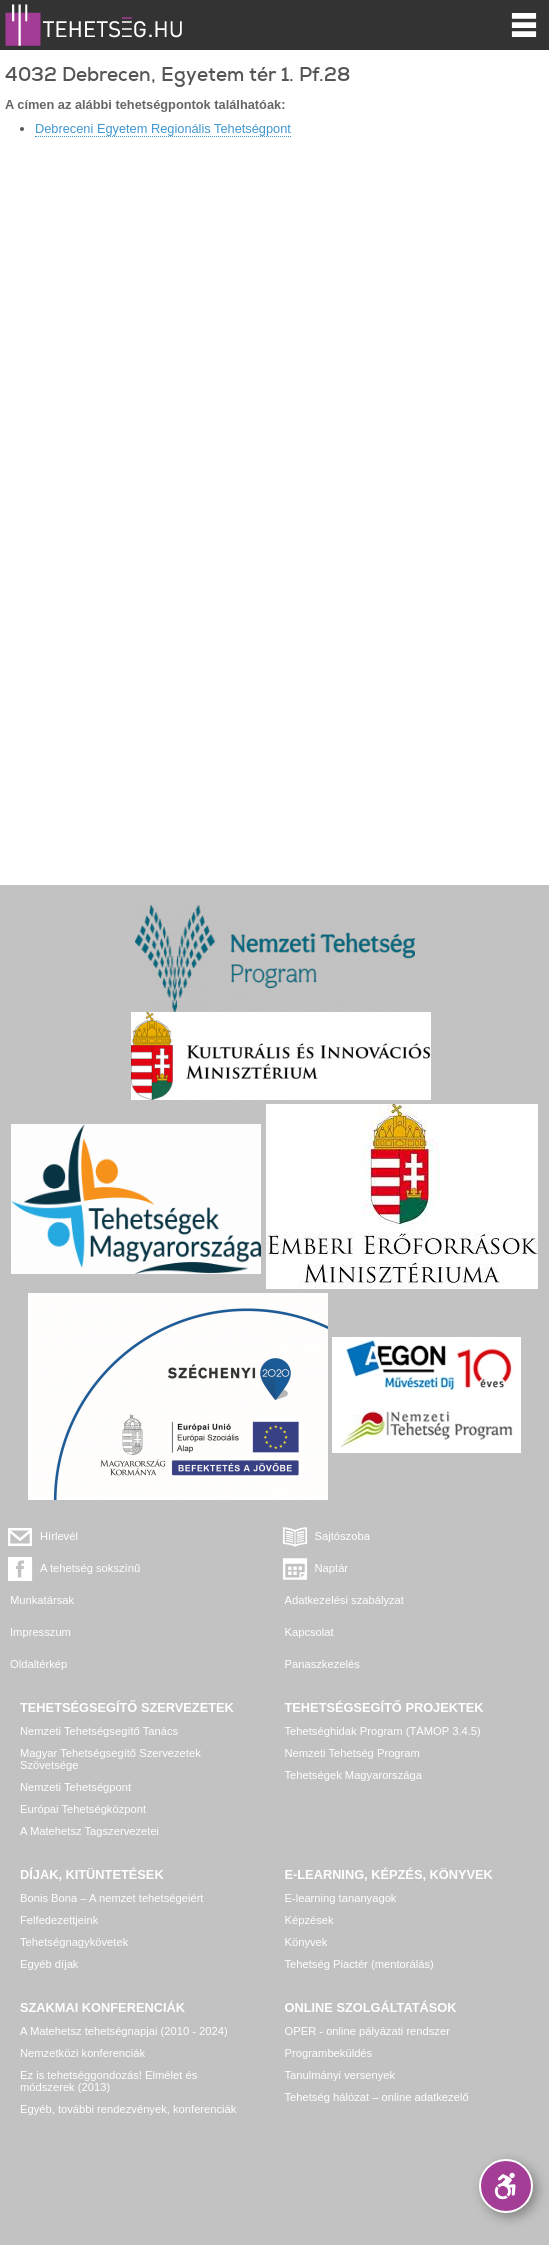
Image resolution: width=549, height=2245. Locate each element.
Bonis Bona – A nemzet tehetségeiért (111, 1898)
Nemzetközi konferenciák (82, 2053)
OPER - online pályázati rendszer (367, 2031)
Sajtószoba (342, 1536)
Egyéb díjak (49, 1964)
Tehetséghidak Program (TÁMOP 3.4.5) (383, 1731)
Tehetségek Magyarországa (353, 1775)
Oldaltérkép (38, 1664)
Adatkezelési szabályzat (344, 1600)
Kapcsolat (309, 1632)
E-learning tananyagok (341, 1898)
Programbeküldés (329, 2053)
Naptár (332, 1568)
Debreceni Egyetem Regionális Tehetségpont (163, 128)
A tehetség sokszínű (90, 1568)
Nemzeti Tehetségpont (75, 1787)
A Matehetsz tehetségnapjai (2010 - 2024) (124, 2031)
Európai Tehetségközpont (83, 1809)
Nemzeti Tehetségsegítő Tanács (99, 1731)
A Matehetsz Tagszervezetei (89, 1831)
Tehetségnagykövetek (74, 1942)
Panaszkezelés (322, 1664)
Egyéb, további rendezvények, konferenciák (128, 2109)
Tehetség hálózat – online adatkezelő (377, 2097)
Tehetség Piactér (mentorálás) (359, 1964)
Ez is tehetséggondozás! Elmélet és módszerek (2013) (108, 2081)
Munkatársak (42, 1600)
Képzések (309, 1920)
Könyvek (306, 1942)
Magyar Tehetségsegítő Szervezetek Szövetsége (110, 1759)
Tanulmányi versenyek (340, 2075)
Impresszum (40, 1632)
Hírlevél (59, 1536)
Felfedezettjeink (59, 1920)
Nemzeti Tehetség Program (352, 1753)
